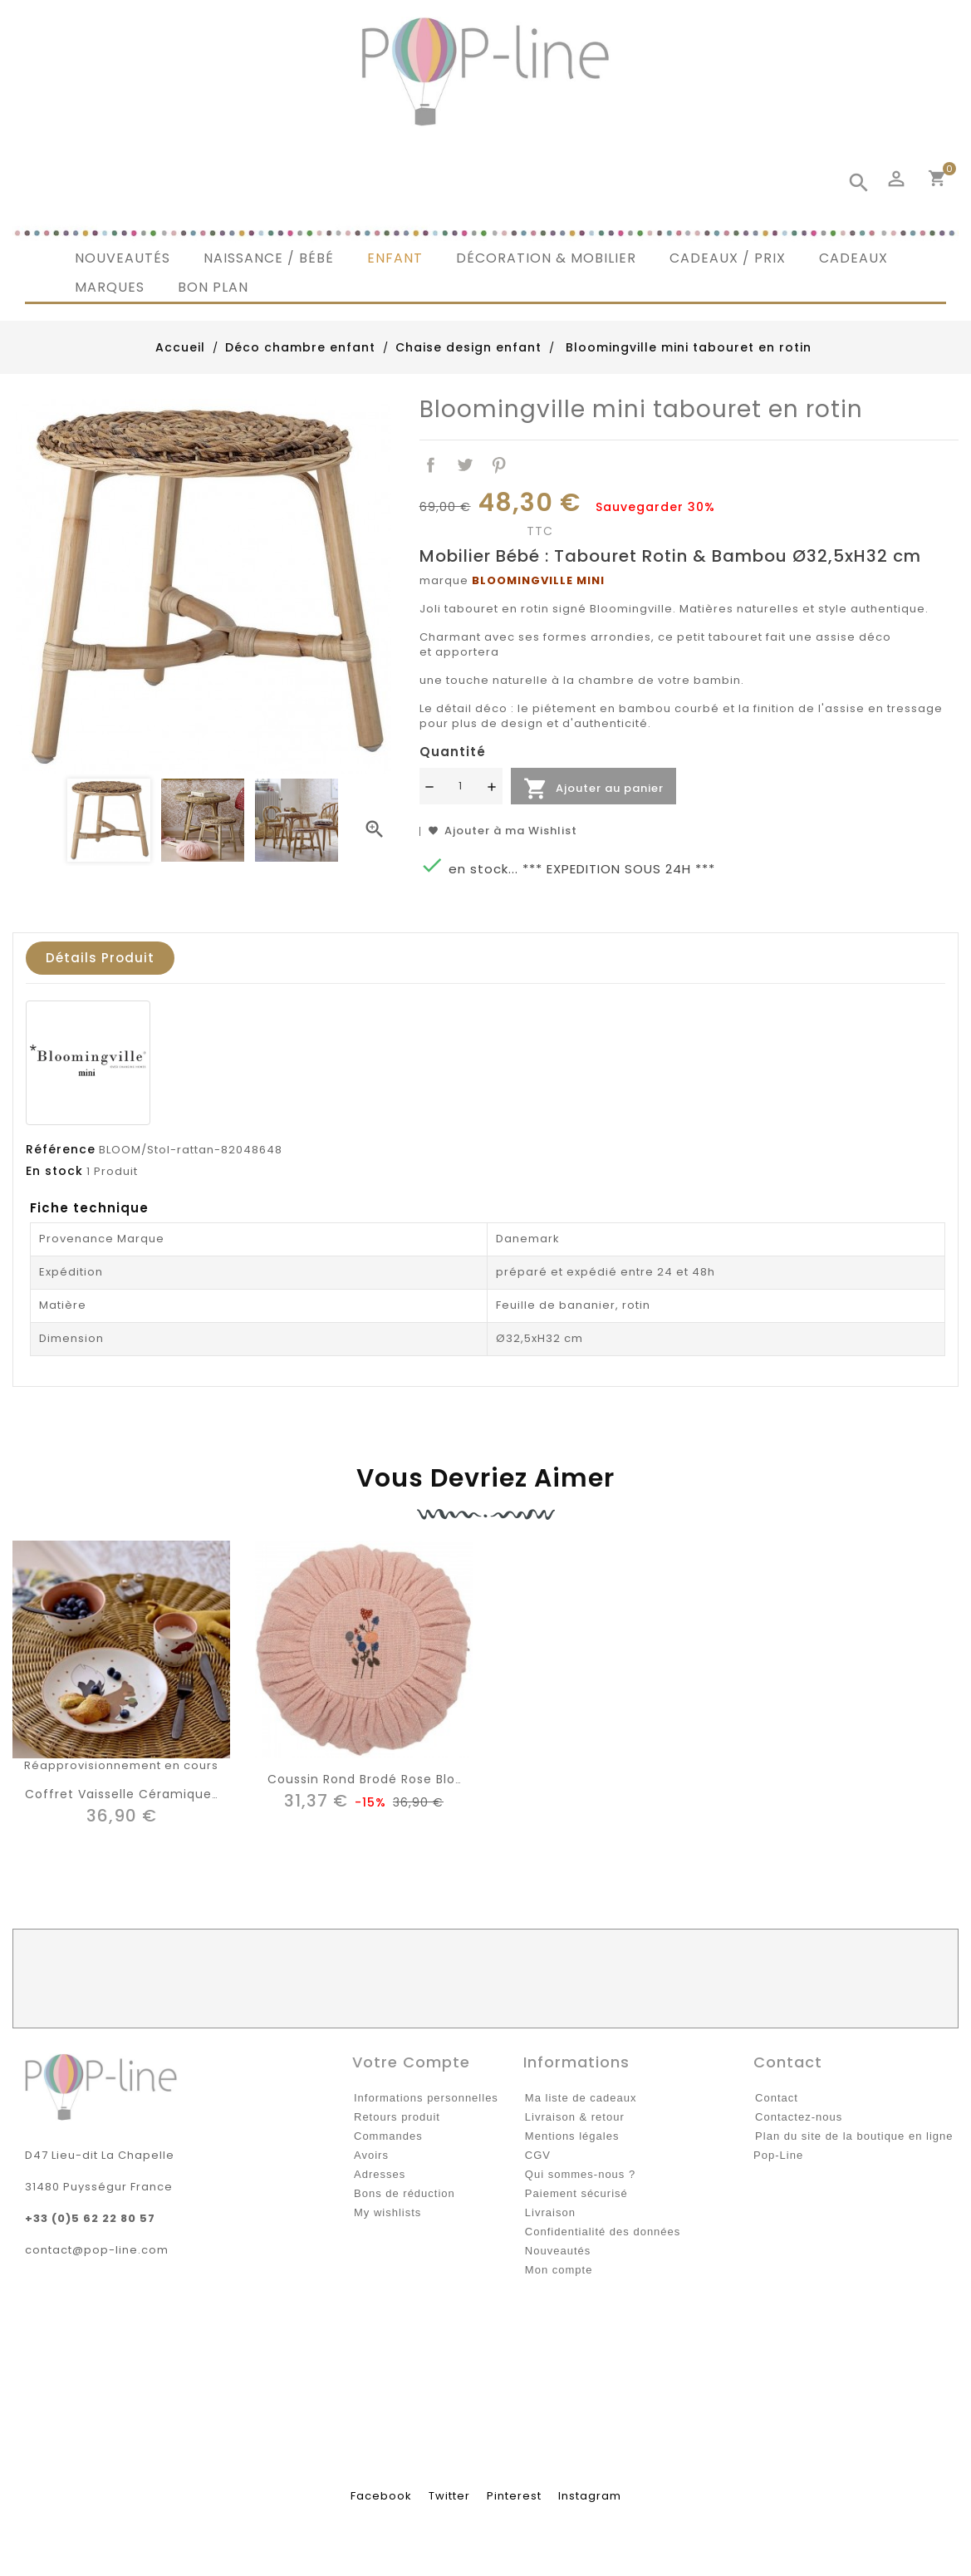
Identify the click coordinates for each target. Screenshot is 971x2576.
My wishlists (387, 2212)
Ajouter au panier (593, 788)
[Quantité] (461, 786)
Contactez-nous (798, 2117)
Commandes (388, 2136)
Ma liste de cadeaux (581, 2098)
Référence (61, 1149)
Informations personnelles (426, 2098)
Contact (776, 2098)
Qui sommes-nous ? (580, 2174)
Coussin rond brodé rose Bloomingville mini (409, 1779)
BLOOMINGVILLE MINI (538, 580)
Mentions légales (572, 2136)
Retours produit (397, 2117)
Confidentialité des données (602, 2231)
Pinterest (499, 466)
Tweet (465, 466)
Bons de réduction (404, 2193)
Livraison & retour (575, 2117)
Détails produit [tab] (100, 957)
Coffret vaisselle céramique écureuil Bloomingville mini (206, 1794)
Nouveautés (558, 2250)
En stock (54, 1170)
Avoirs (371, 2155)
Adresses (379, 2174)
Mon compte (559, 2270)
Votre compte (411, 2062)
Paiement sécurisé (576, 2193)
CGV (538, 2155)
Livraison (550, 2212)
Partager (431, 466)
